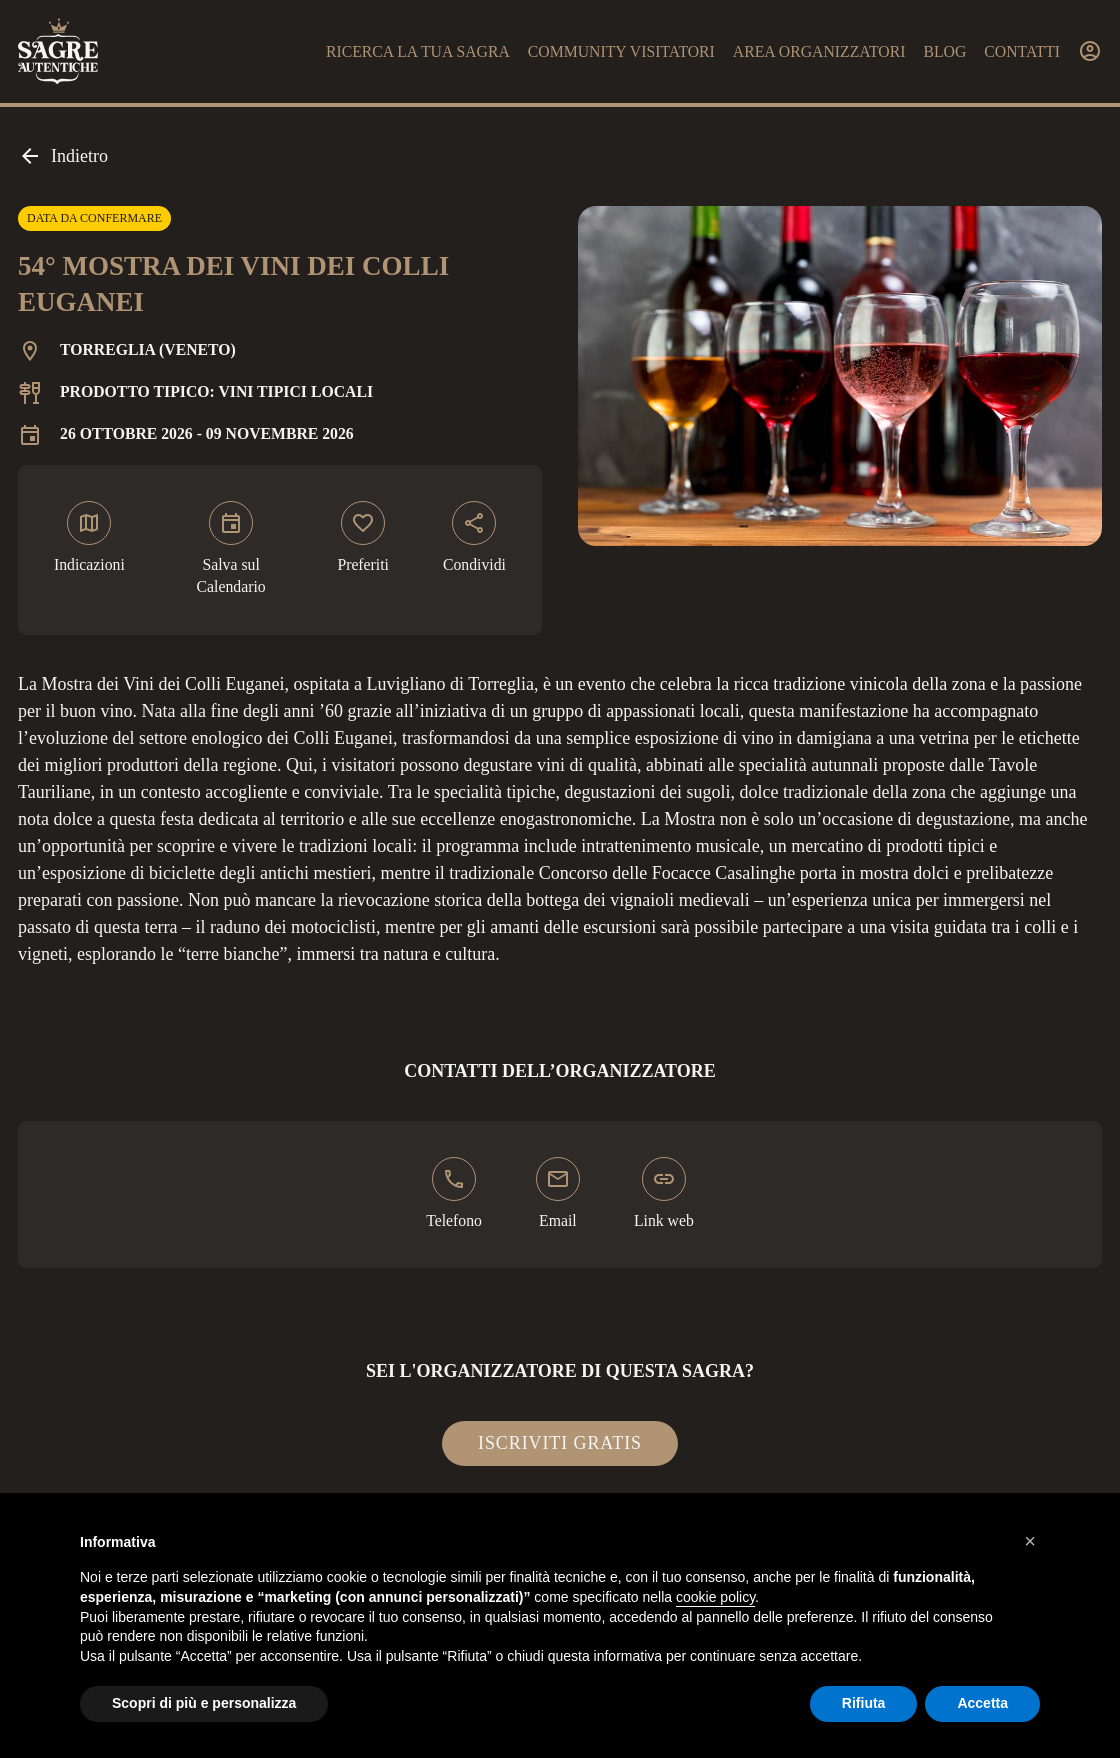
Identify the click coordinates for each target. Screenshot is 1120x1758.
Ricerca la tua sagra (418, 51)
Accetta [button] (982, 1703)
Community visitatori (621, 51)
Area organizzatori (819, 51)
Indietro (63, 156)
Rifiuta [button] (864, 1703)
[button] (1030, 1541)
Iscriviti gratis (560, 1443)
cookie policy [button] (715, 1597)
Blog (944, 51)
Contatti (1022, 51)
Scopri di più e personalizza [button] (204, 1703)
